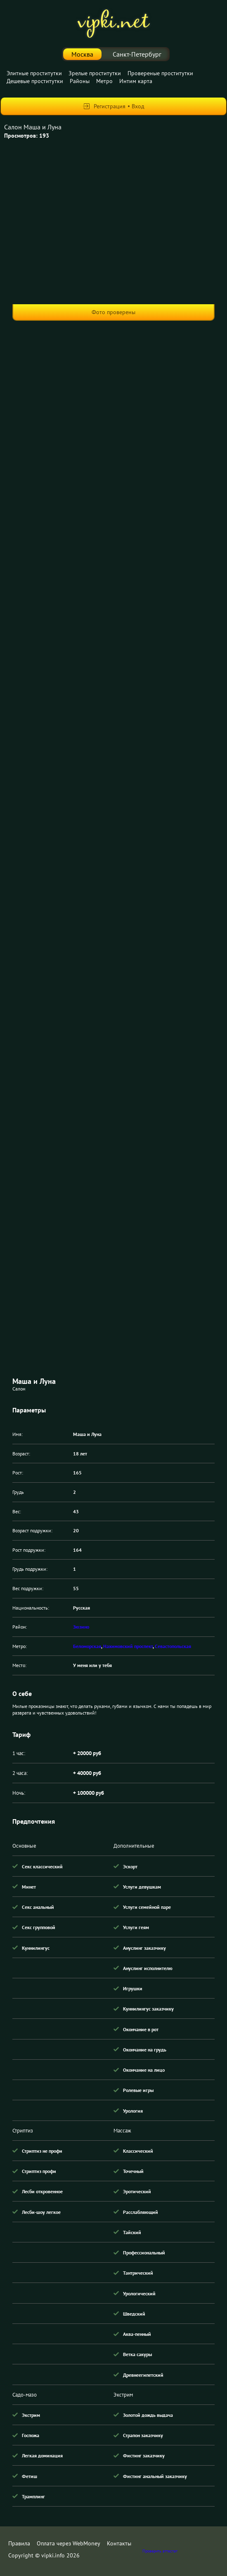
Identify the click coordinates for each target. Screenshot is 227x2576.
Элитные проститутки (34, 73)
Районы (80, 81)
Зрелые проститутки (95, 73)
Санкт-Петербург (137, 54)
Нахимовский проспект (128, 1646)
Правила (19, 2543)
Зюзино (81, 1627)
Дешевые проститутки (35, 81)
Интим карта (135, 81)
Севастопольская (173, 1646)
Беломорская (87, 1646)
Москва (82, 54)
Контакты (119, 2543)
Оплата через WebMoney (68, 2543)
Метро (104, 81)
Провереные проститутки (160, 73)
